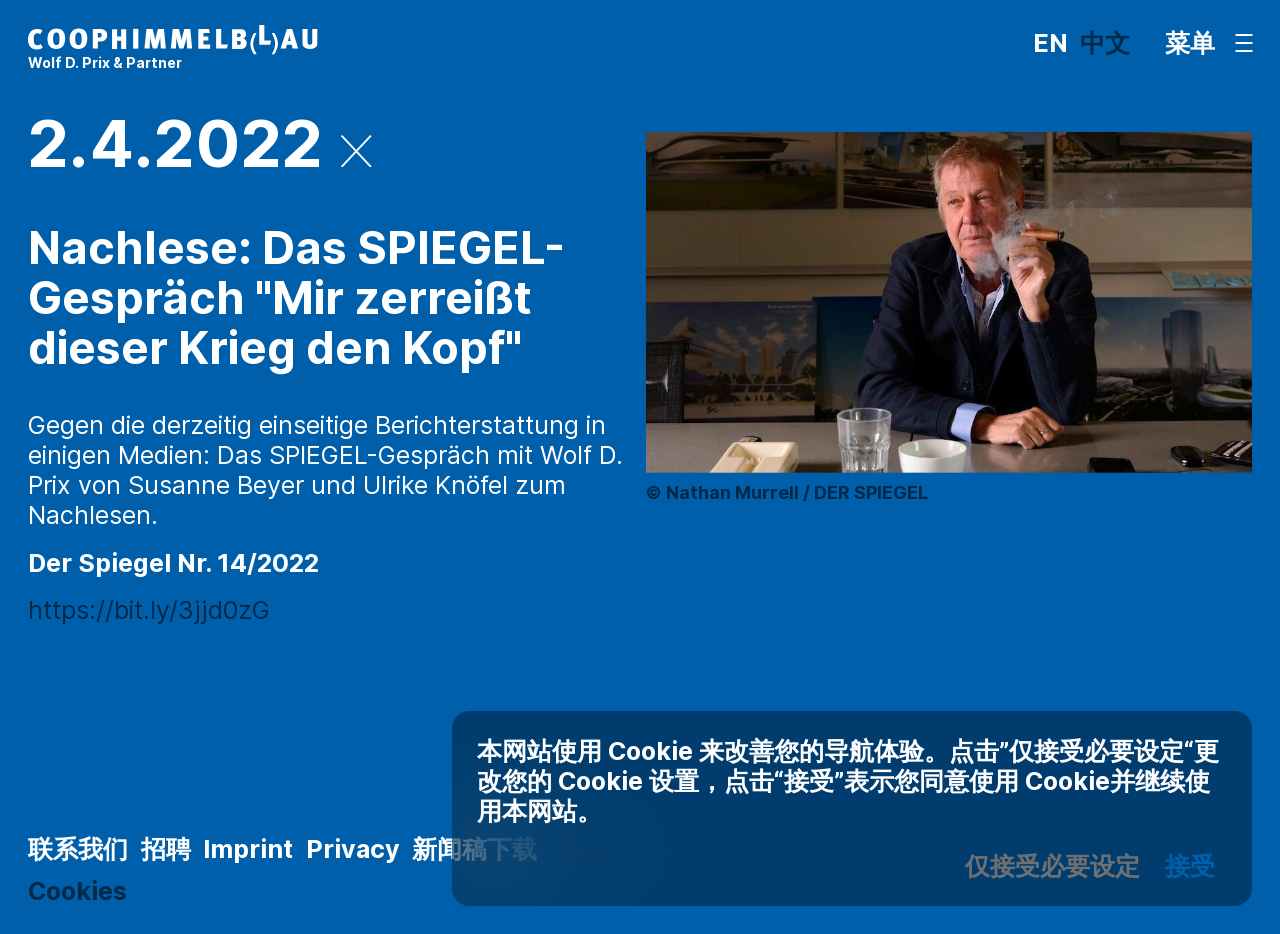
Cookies (77, 891)
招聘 (166, 849)
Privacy (353, 849)
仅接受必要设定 (1052, 866)
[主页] (173, 49)
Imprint (248, 849)
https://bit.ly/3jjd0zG (149, 610)
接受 (1190, 866)
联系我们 (78, 849)
